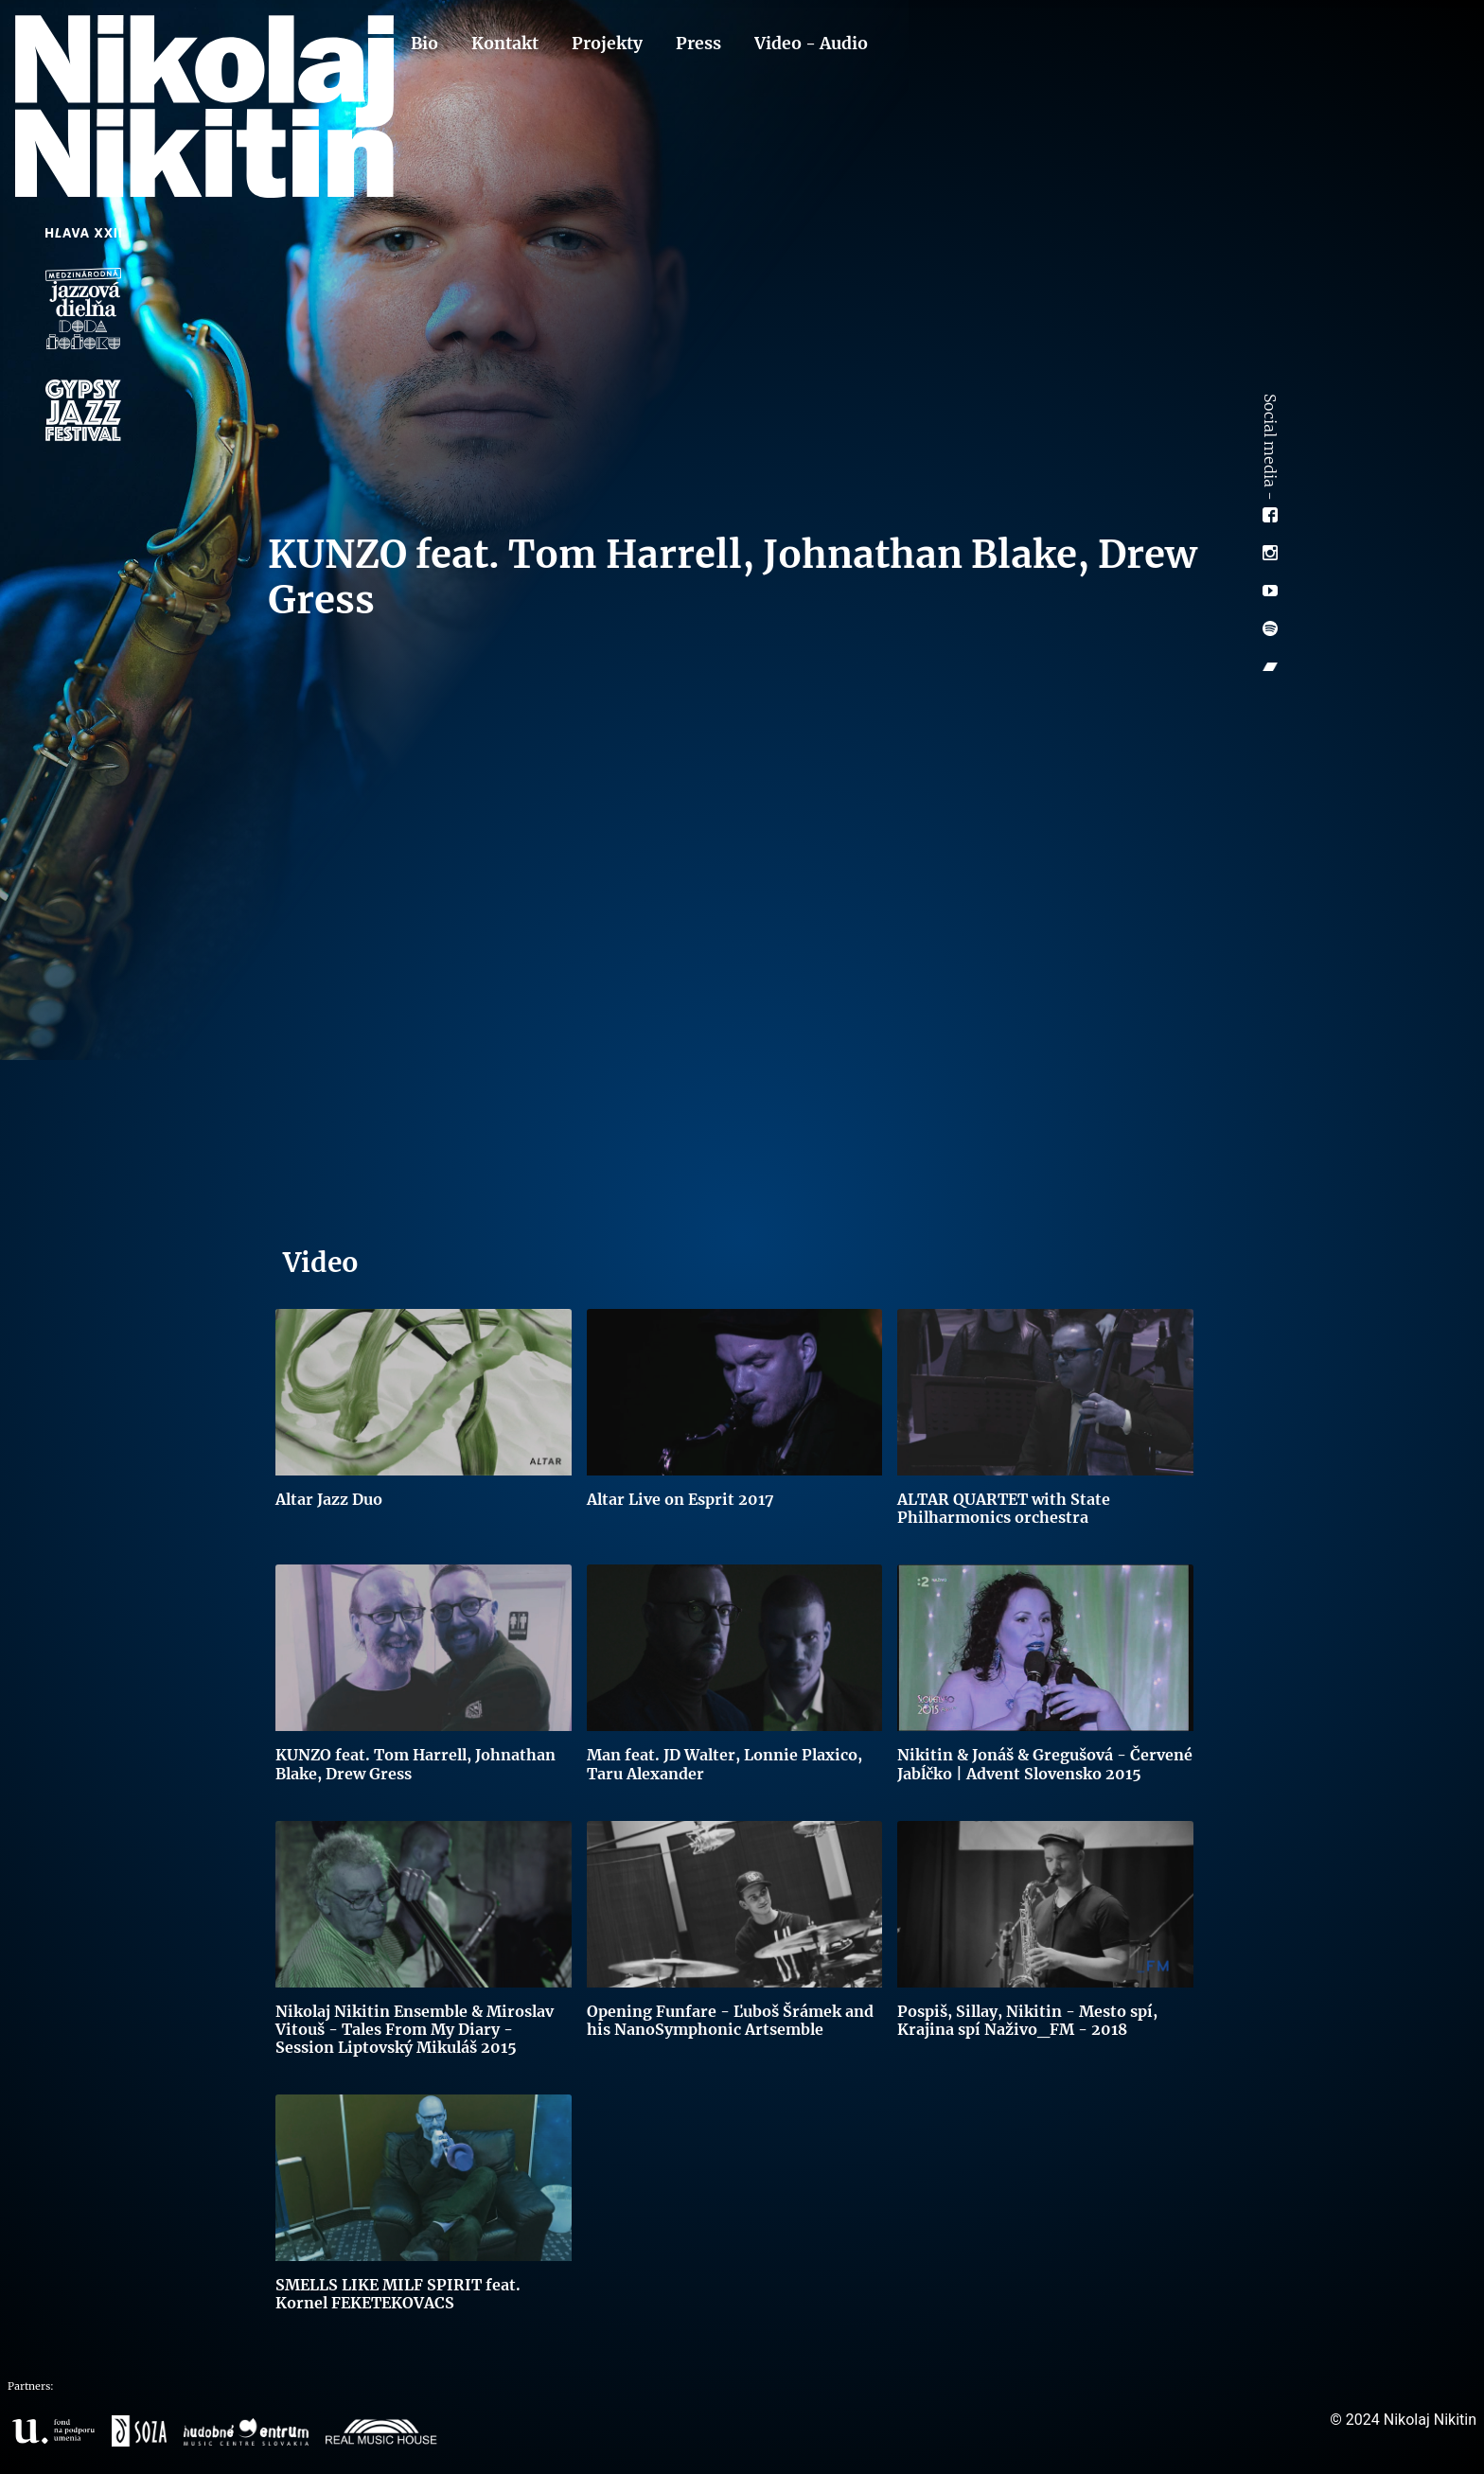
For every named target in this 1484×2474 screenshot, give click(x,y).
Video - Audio (811, 43)
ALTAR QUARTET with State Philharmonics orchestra (1003, 1508)
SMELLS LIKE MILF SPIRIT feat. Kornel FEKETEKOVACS (398, 2293)
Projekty (607, 43)
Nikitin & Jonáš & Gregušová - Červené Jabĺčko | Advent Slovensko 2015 (1044, 1763)
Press (698, 43)
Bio (424, 43)
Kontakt (505, 43)
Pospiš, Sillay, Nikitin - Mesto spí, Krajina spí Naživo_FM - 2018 (1027, 2020)
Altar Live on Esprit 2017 (680, 1499)
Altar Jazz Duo (328, 1499)
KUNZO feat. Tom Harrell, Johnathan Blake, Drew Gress (415, 1763)
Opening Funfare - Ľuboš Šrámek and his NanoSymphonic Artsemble (730, 2020)
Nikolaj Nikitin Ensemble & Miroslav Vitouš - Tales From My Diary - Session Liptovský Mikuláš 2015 (414, 2029)
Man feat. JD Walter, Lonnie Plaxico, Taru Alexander (724, 1763)
